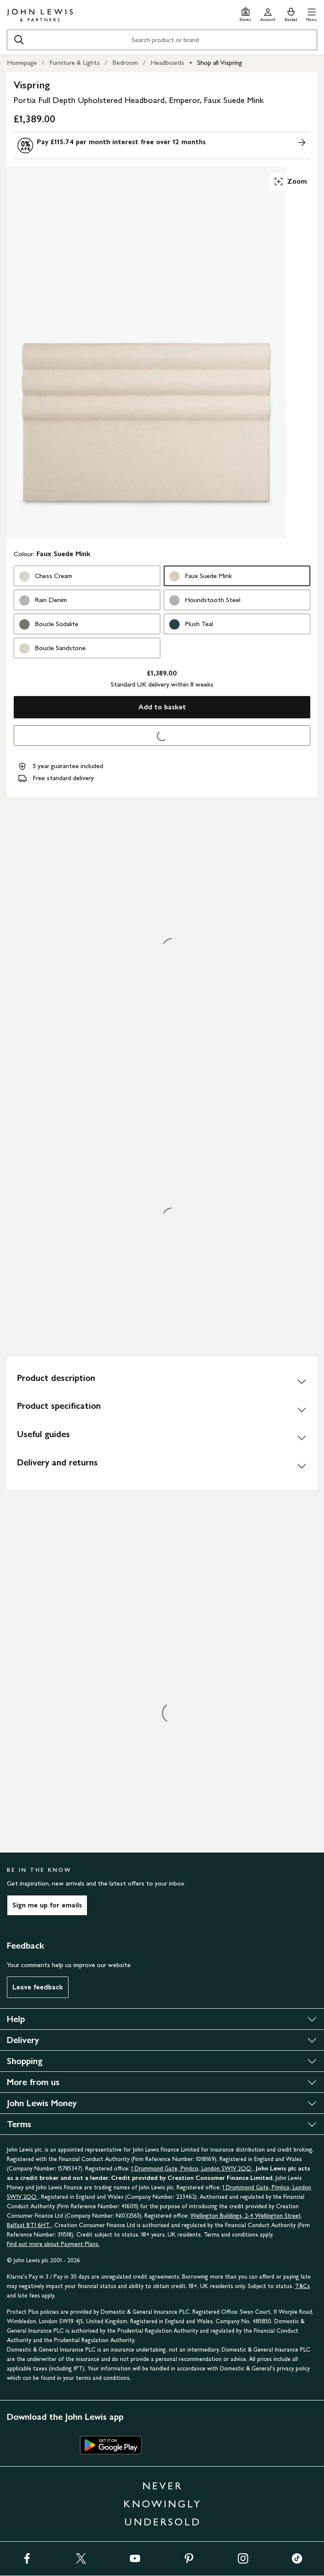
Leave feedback (37, 1987)
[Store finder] (245, 13)
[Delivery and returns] (162, 1466)
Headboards (167, 62)
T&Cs (302, 2286)
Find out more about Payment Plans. (53, 2244)
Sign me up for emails (47, 1905)
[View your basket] (291, 13)
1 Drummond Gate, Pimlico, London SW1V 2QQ (192, 2168)
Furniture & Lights (74, 62)
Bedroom (125, 62)
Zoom (290, 181)
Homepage (22, 62)
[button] (311, 13)
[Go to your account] (268, 13)
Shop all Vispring (219, 62)
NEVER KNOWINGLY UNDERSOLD (162, 2503)
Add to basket (162, 707)
